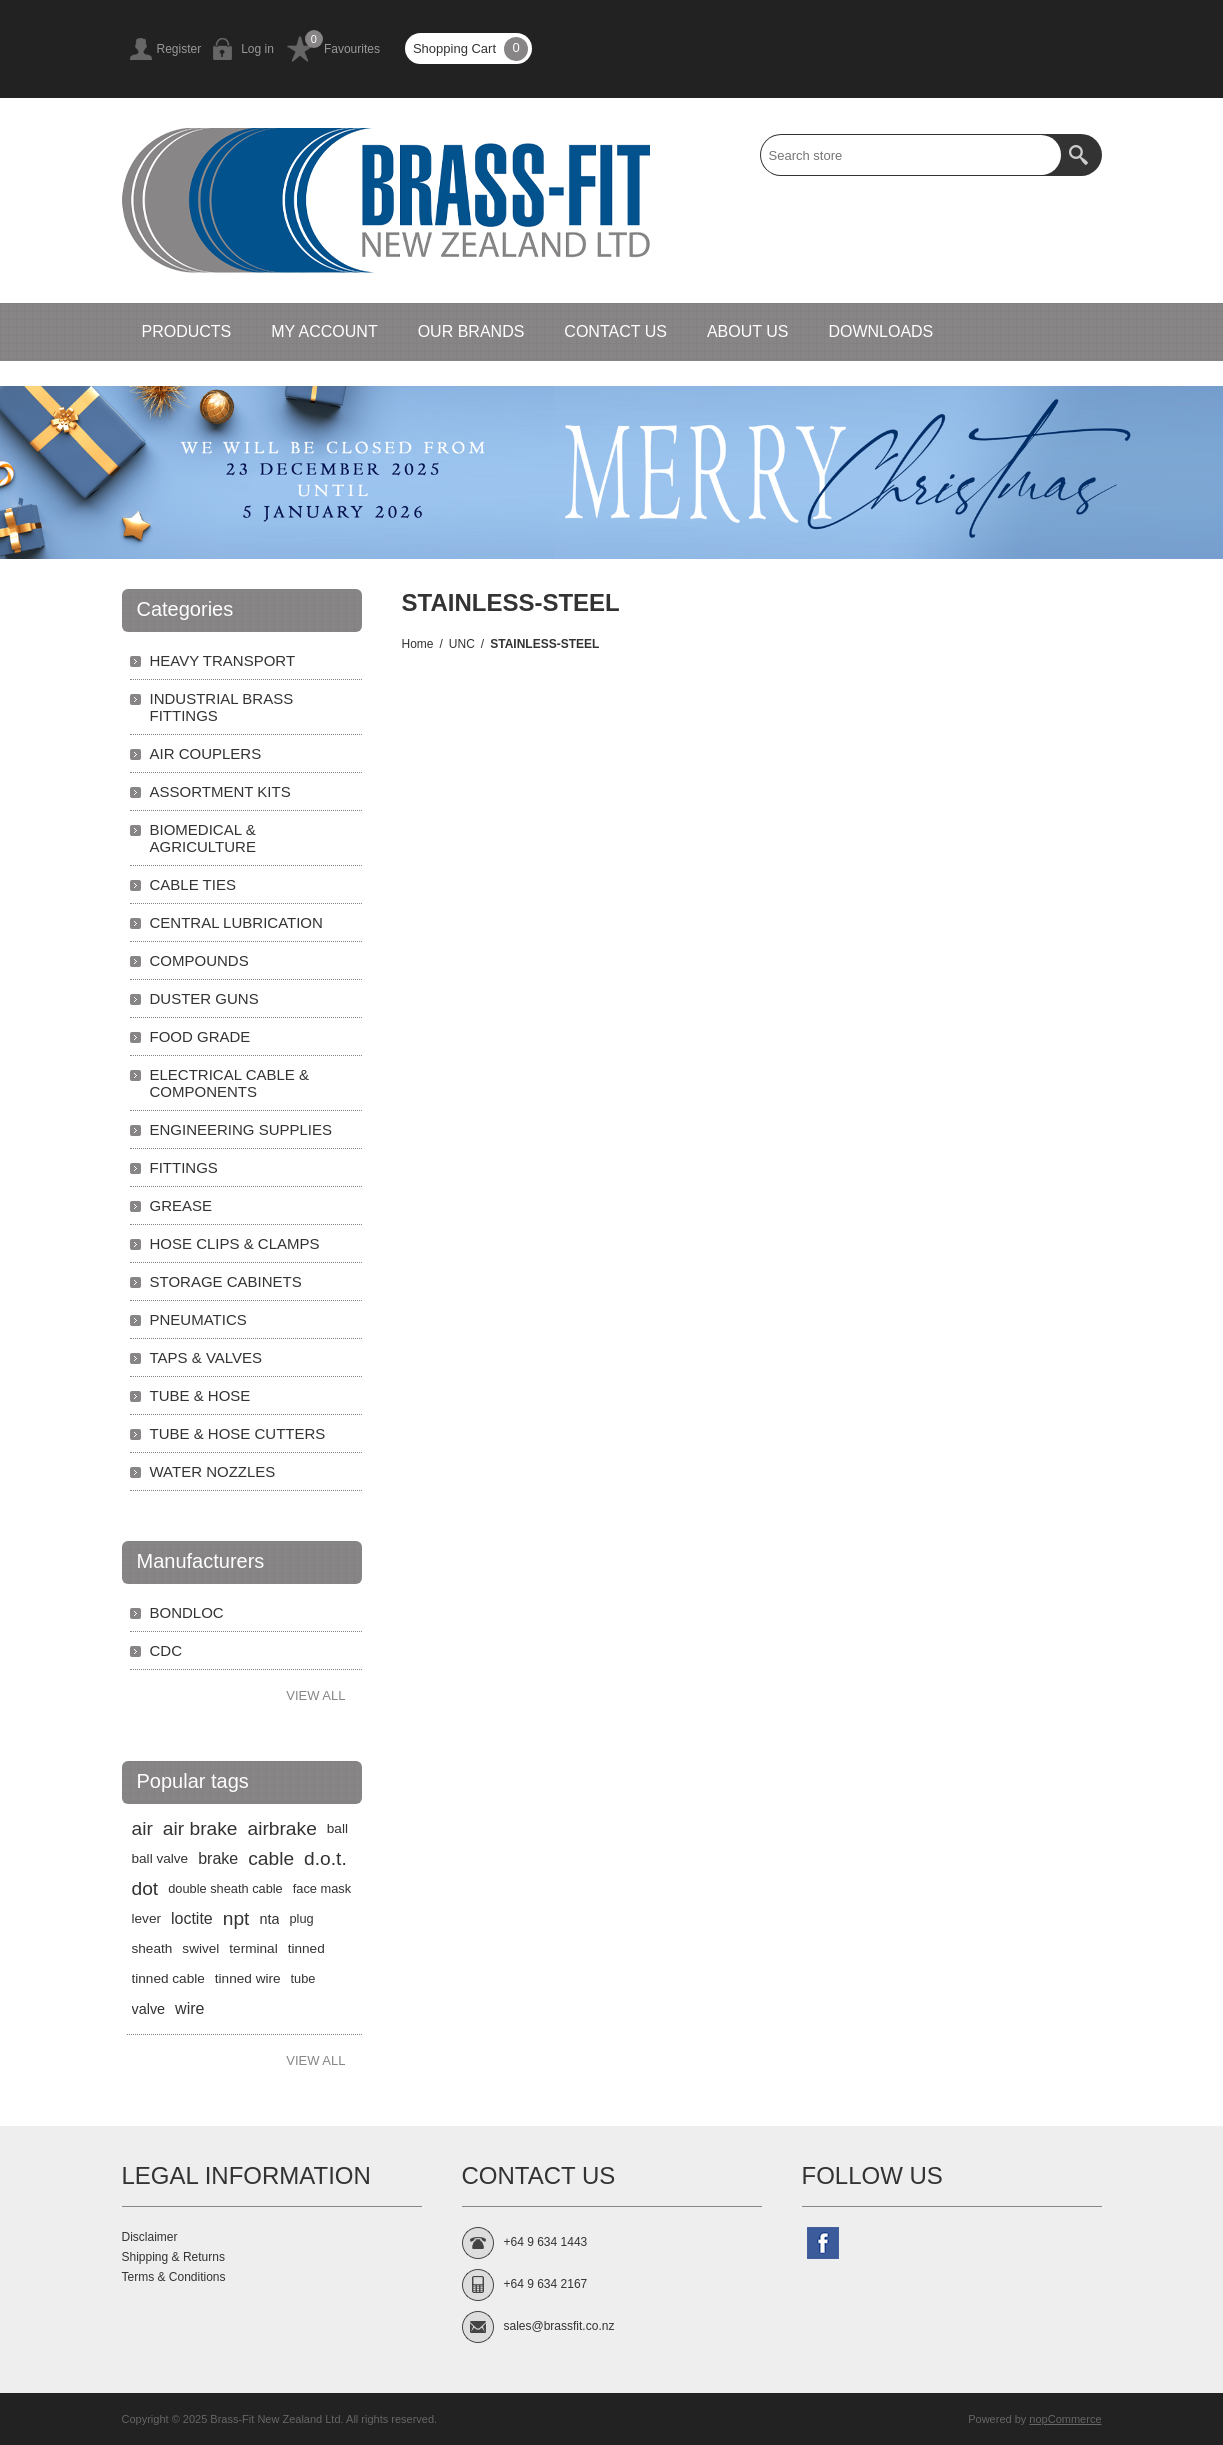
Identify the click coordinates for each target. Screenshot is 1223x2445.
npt (236, 1918)
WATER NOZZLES (213, 1471)
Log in (257, 49)
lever (146, 1918)
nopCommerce (1065, 2419)
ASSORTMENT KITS (220, 791)
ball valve (160, 1858)
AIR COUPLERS (206, 753)
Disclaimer (150, 2237)
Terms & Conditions (174, 2277)
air (142, 1828)
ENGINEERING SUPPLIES (241, 1129)
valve (149, 2009)
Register (179, 49)
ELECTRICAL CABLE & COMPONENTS (230, 1083)
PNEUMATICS (198, 1319)
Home (418, 644)
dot (145, 1888)
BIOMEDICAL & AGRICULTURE (203, 838)
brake (218, 1858)
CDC (166, 1650)
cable (271, 1858)
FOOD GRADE (200, 1036)
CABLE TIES (193, 884)
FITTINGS (184, 1167)
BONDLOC (187, 1612)
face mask (322, 1888)
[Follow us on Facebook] (823, 2243)
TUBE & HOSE (200, 1395)
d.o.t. (325, 1858)
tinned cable (168, 1978)
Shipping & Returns (173, 2257)
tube (303, 1978)
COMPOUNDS (199, 960)
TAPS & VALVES (206, 1357)
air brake (200, 1828)
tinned (306, 1948)
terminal (253, 1948)
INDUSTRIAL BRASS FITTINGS (222, 707)
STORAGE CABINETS (226, 1281)
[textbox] (911, 155)
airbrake (281, 1828)
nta (269, 1919)
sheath (152, 1948)
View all (315, 1695)
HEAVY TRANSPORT (223, 660)
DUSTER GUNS (204, 998)
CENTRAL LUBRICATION (236, 922)
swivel (200, 1948)
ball (337, 1828)
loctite (192, 1918)
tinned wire (248, 1978)
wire (189, 2008)
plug (301, 1918)
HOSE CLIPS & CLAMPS (235, 1243)
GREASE (181, 1205)
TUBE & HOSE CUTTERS (238, 1433)
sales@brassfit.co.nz (559, 2326)
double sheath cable (225, 1888)
